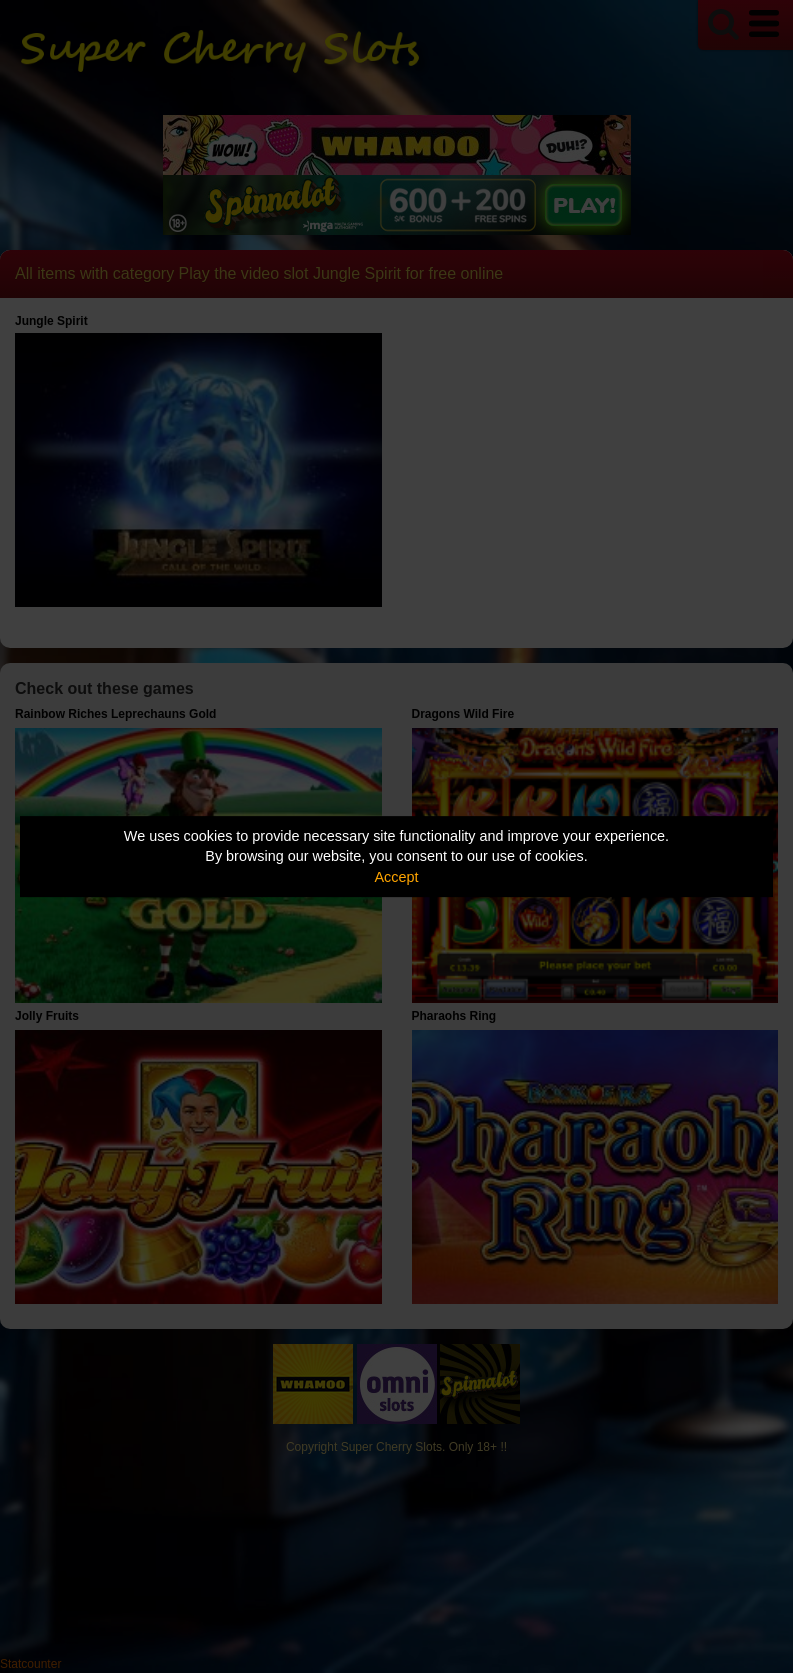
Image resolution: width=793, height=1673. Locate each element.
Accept (397, 877)
